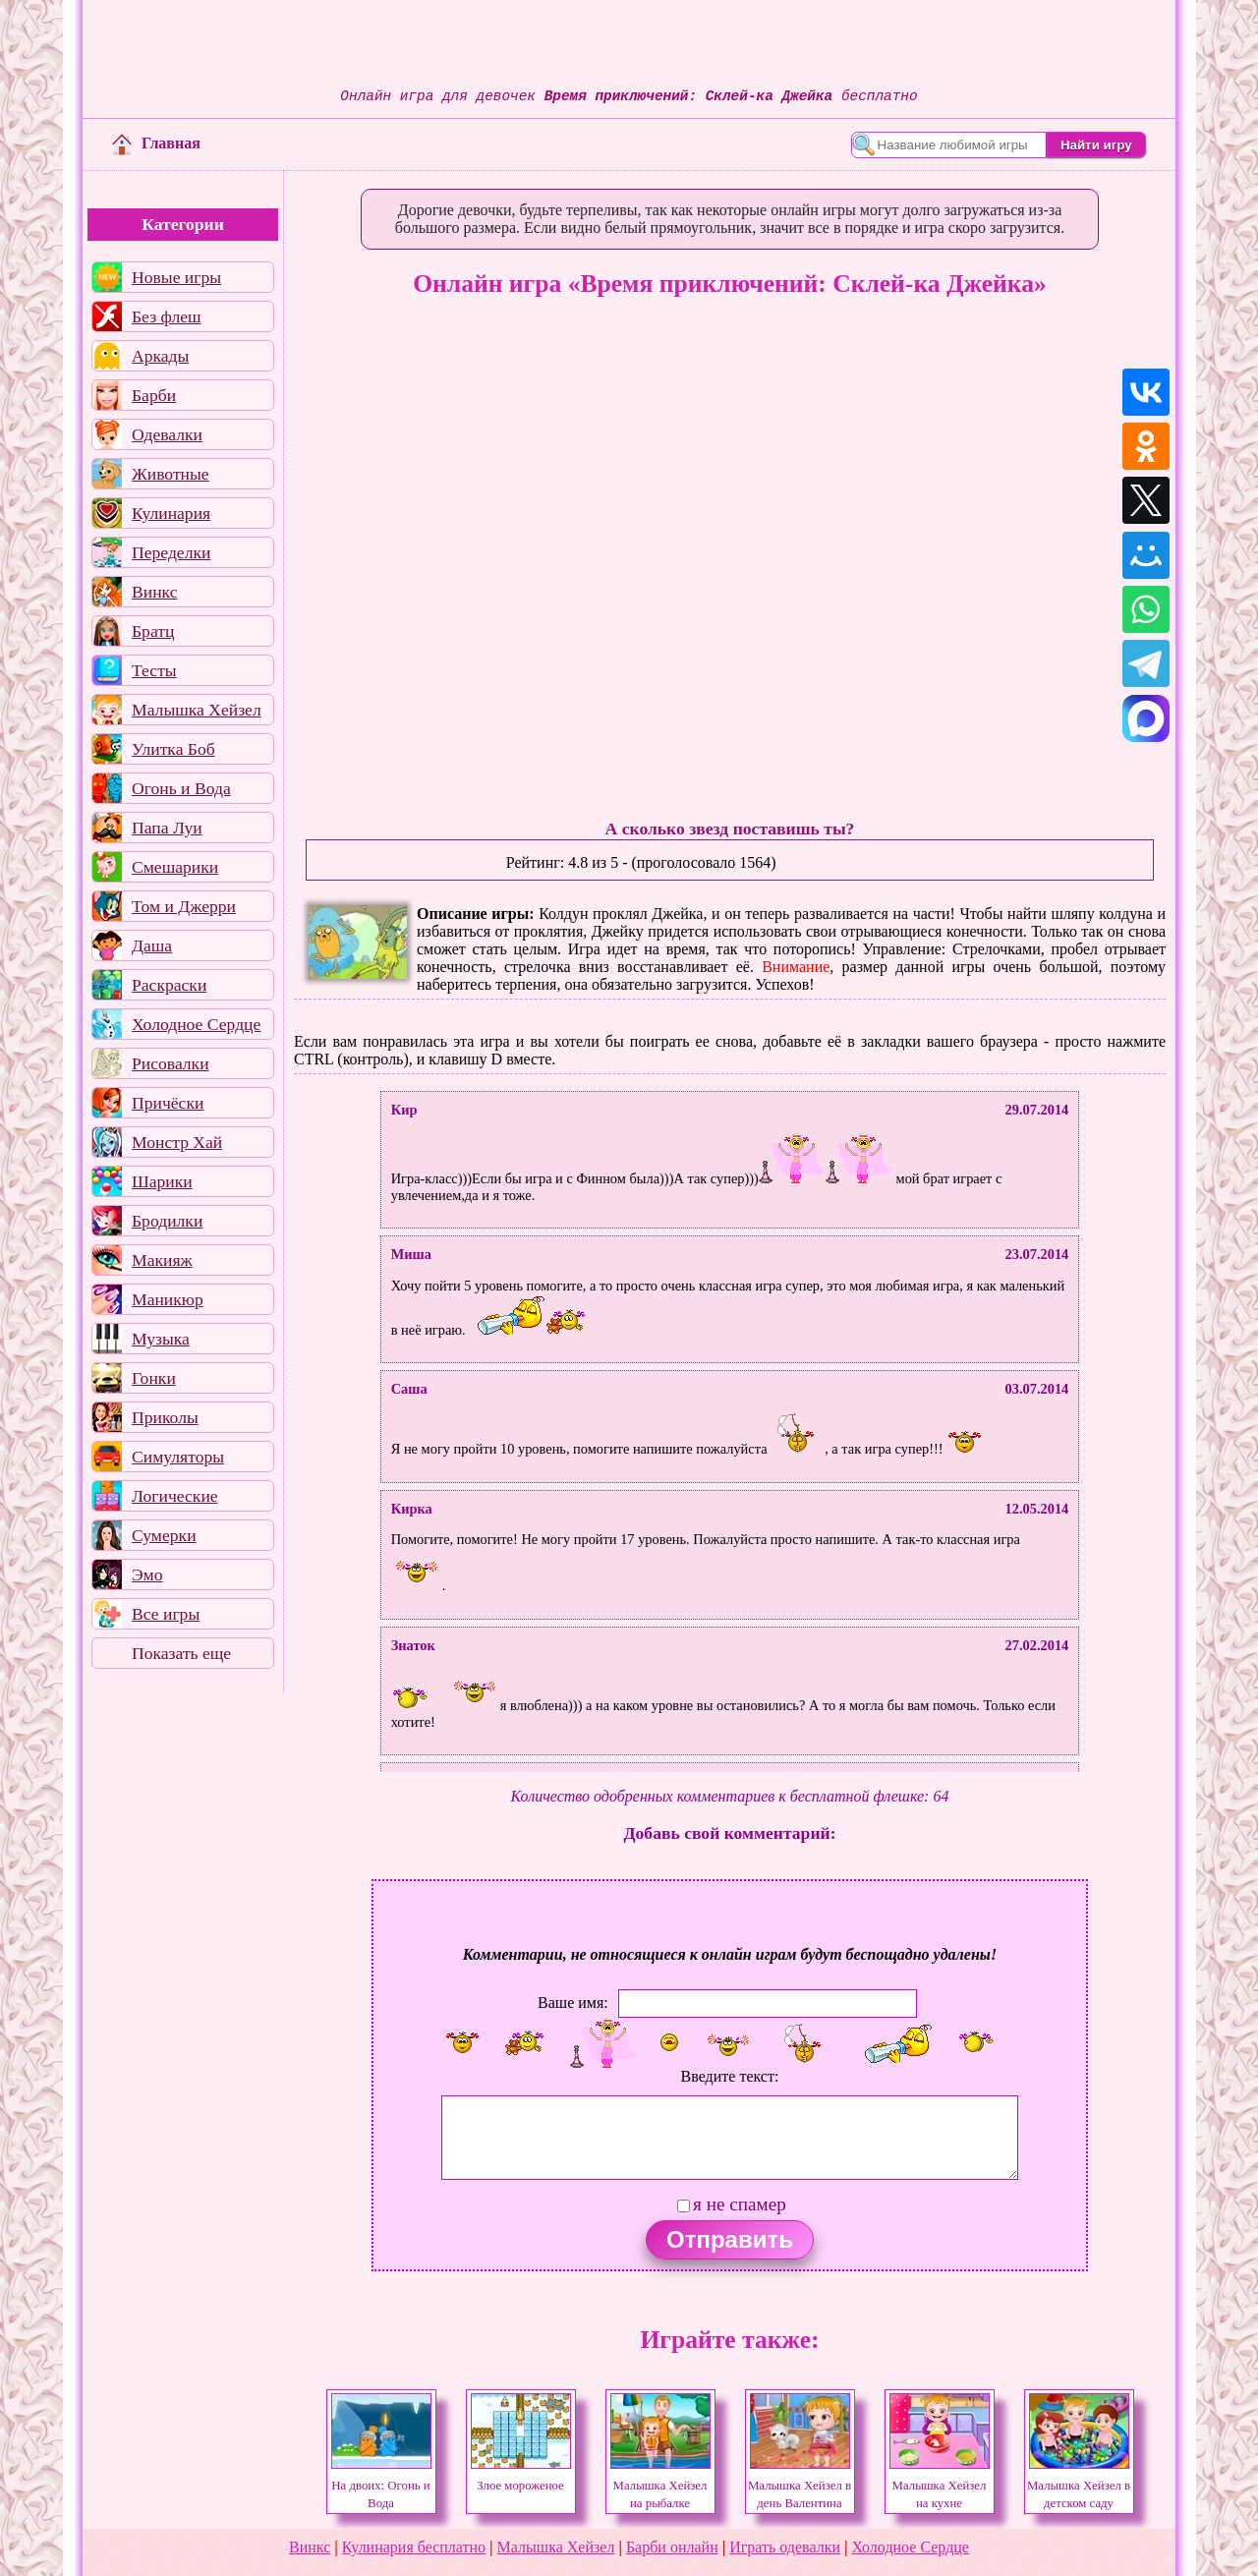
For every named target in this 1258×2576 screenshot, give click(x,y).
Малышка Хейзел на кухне (939, 2485)
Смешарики (175, 867)
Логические (175, 1496)
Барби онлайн (672, 2547)
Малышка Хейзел (196, 709)
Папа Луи (167, 827)
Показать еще (181, 1653)
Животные (170, 474)
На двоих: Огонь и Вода (381, 2485)
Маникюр (167, 1299)
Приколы (165, 1417)
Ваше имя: (573, 2001)
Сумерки (164, 1535)
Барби (154, 395)
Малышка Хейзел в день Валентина (799, 2485)
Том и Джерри (184, 906)
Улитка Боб (173, 749)
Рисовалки (170, 1063)
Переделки (171, 552)
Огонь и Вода (181, 788)
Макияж (162, 1260)
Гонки (154, 1378)
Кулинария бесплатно (414, 2547)
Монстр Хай (177, 1142)
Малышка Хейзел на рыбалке (660, 2485)
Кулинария (171, 513)
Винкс (154, 591)
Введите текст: (730, 2076)
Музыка (161, 1338)
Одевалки (167, 434)
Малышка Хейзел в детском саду (1078, 2485)
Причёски (167, 1103)
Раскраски (169, 985)
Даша (152, 945)
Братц (153, 631)
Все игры (166, 1614)
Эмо (147, 1574)
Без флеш (166, 316)
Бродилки (167, 1221)
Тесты (154, 670)
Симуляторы (178, 1456)
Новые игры (176, 277)
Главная (156, 143)
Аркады (160, 356)
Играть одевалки (784, 2547)
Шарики (162, 1181)
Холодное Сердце (196, 1024)
